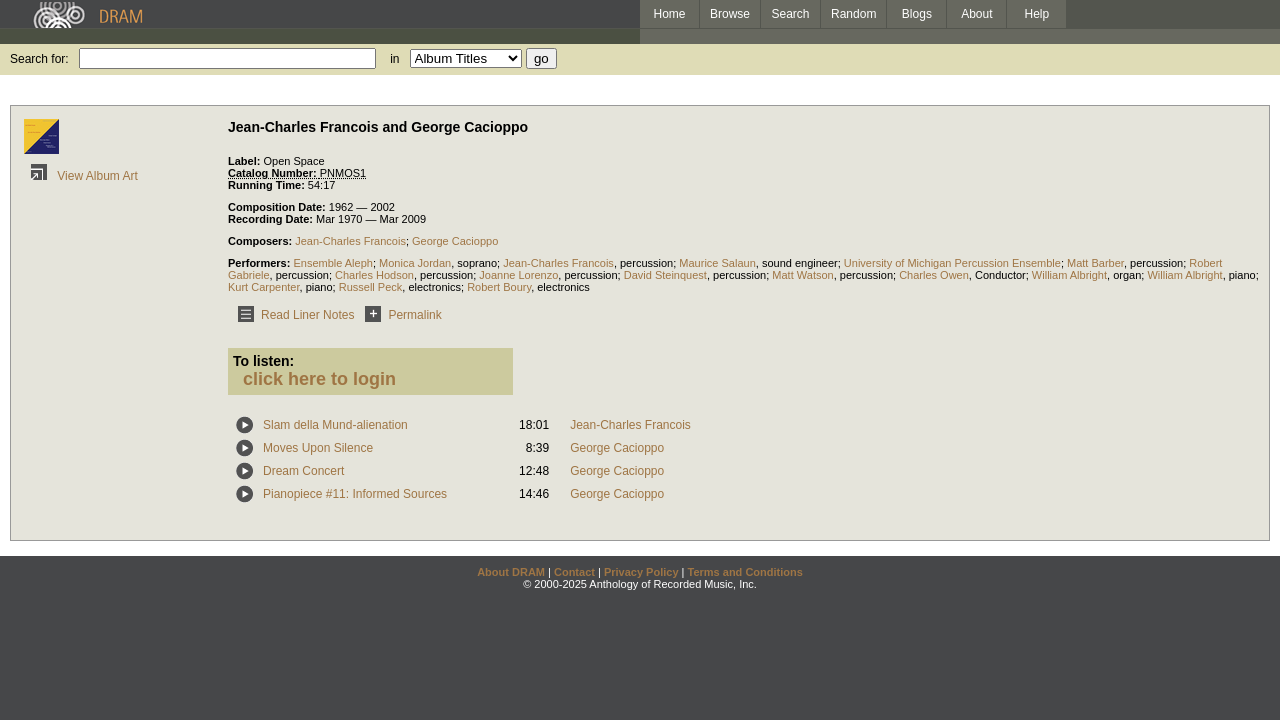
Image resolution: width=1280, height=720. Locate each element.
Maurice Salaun (717, 263)
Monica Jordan (415, 263)
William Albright (1069, 275)
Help (1037, 14)
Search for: (39, 59)
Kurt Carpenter (264, 287)
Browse (730, 14)
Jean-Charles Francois (350, 241)
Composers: (261, 241)
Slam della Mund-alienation (335, 425)
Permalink (399, 315)
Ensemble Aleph (333, 263)
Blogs (917, 14)
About (976, 14)
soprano (477, 263)
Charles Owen (934, 275)
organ (1127, 275)
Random (853, 14)
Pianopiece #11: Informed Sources (355, 494)
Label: (245, 161)
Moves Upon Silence (318, 448)
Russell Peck (371, 287)
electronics (434, 287)
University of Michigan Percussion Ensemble (952, 263)
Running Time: (268, 185)
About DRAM (511, 572)
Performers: (260, 263)
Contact (574, 572)
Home (669, 14)
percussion (646, 263)
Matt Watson (802, 275)
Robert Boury (499, 287)
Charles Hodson (374, 275)
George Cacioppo (455, 241)
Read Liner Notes (292, 315)
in (394, 59)
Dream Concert (303, 471)
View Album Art (81, 176)
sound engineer (800, 263)
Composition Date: (278, 207)
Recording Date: (272, 219)
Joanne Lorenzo (518, 275)
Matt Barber (1095, 263)
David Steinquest (665, 275)
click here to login (319, 379)
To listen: (263, 361)
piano (1242, 275)
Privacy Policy (641, 572)
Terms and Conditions (745, 572)
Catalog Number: (274, 173)
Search (791, 14)
